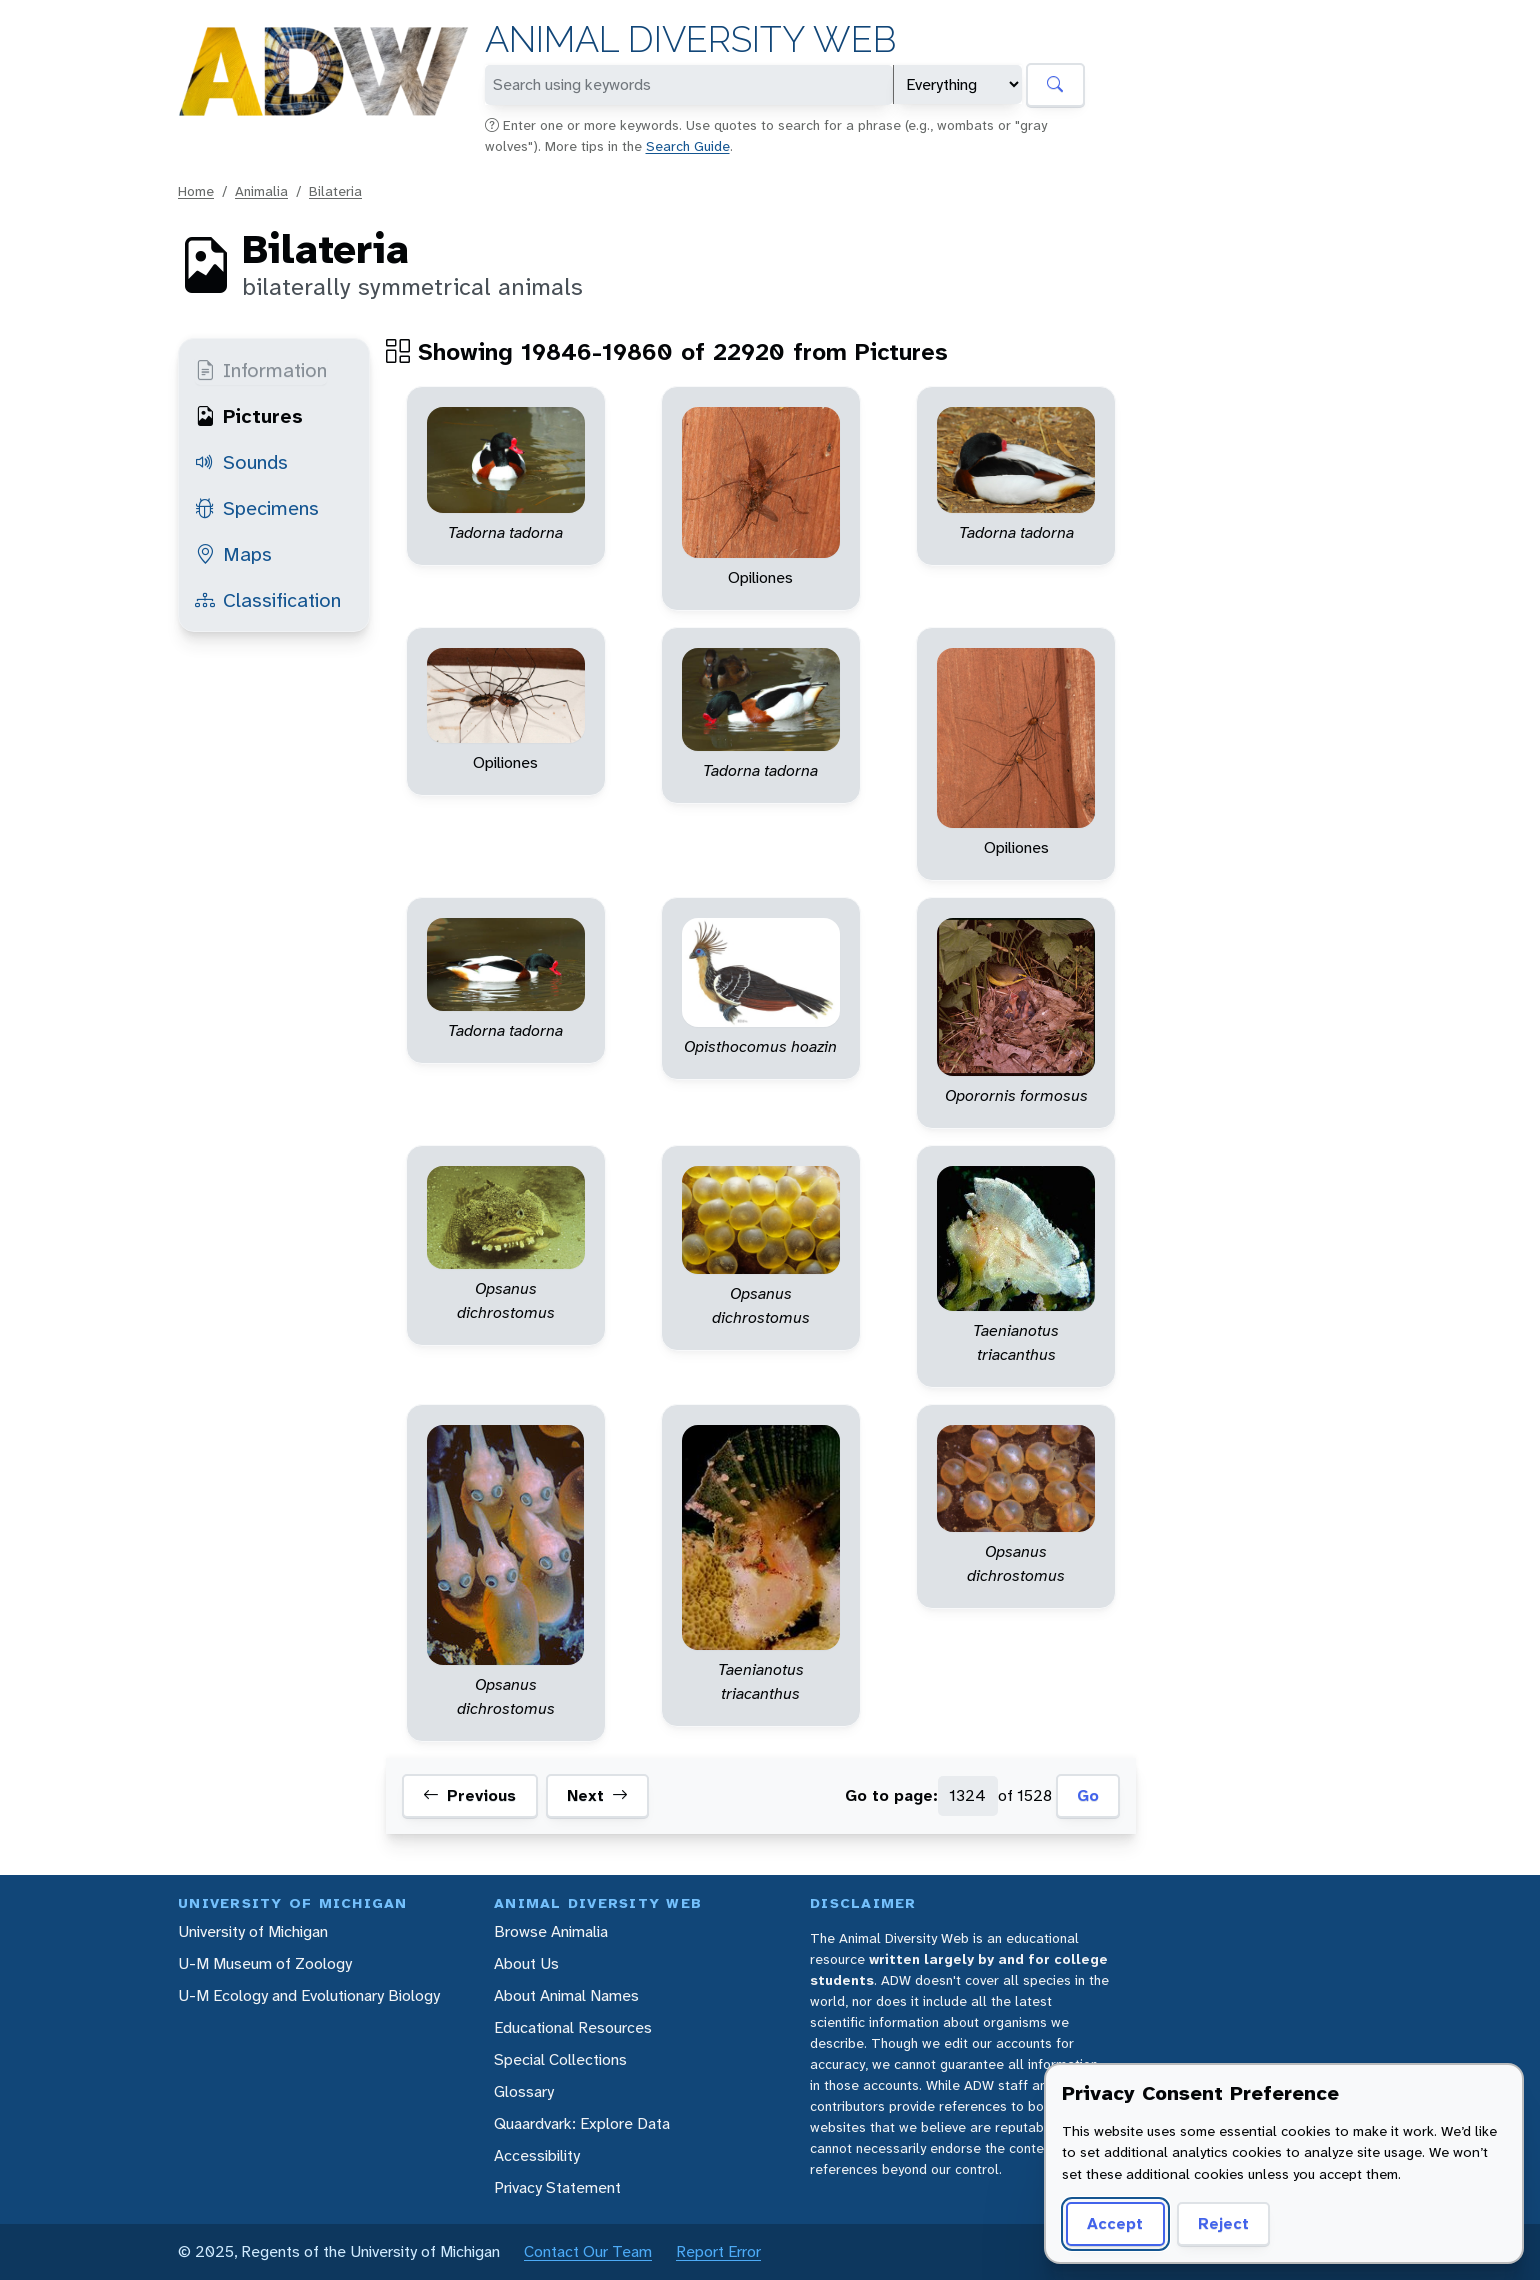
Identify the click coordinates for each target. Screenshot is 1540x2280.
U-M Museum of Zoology (265, 1963)
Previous (469, 1796)
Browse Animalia (551, 1931)
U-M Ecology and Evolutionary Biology (309, 1995)
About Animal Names (566, 1995)
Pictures (249, 416)
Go (1088, 1795)
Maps (233, 554)
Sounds (241, 462)
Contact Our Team (588, 2251)
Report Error (718, 2251)
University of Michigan (253, 1931)
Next (597, 1796)
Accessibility (537, 2155)
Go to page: (891, 1795)
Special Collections (560, 2059)
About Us (526, 1963)
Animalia (261, 191)
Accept (1115, 2223)
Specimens (257, 508)
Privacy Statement (557, 2187)
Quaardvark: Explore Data (582, 2123)
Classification (268, 600)
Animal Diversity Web (690, 39)
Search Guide (688, 146)
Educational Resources (573, 2027)
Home (196, 191)
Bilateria (335, 191)
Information (261, 370)
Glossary (524, 2091)
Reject (1223, 2223)
